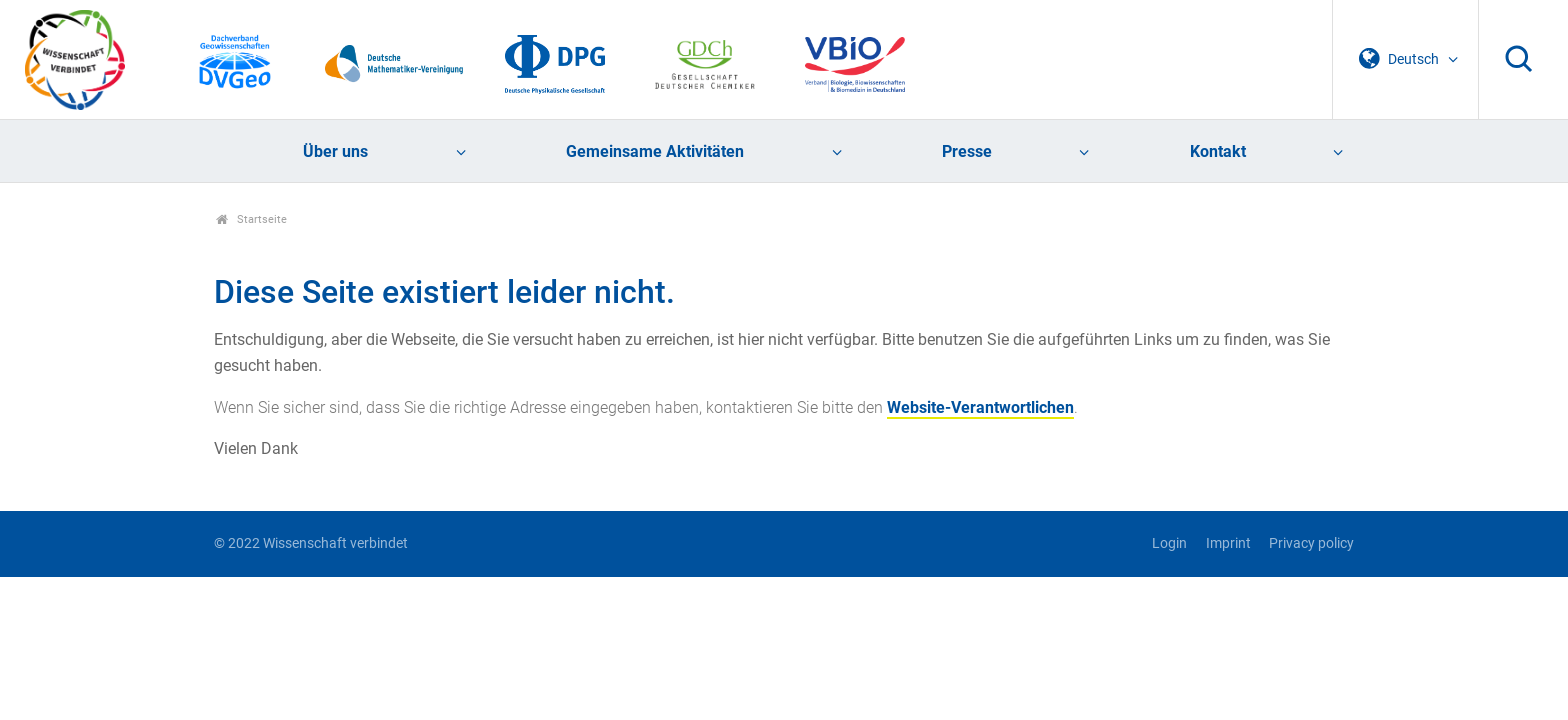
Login (1169, 543)
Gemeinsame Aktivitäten (655, 151)
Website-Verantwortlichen (980, 407)
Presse (967, 151)
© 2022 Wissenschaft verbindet (311, 543)
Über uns (335, 151)
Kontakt (1218, 151)
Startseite (251, 219)
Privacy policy (1311, 543)
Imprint (1228, 543)
